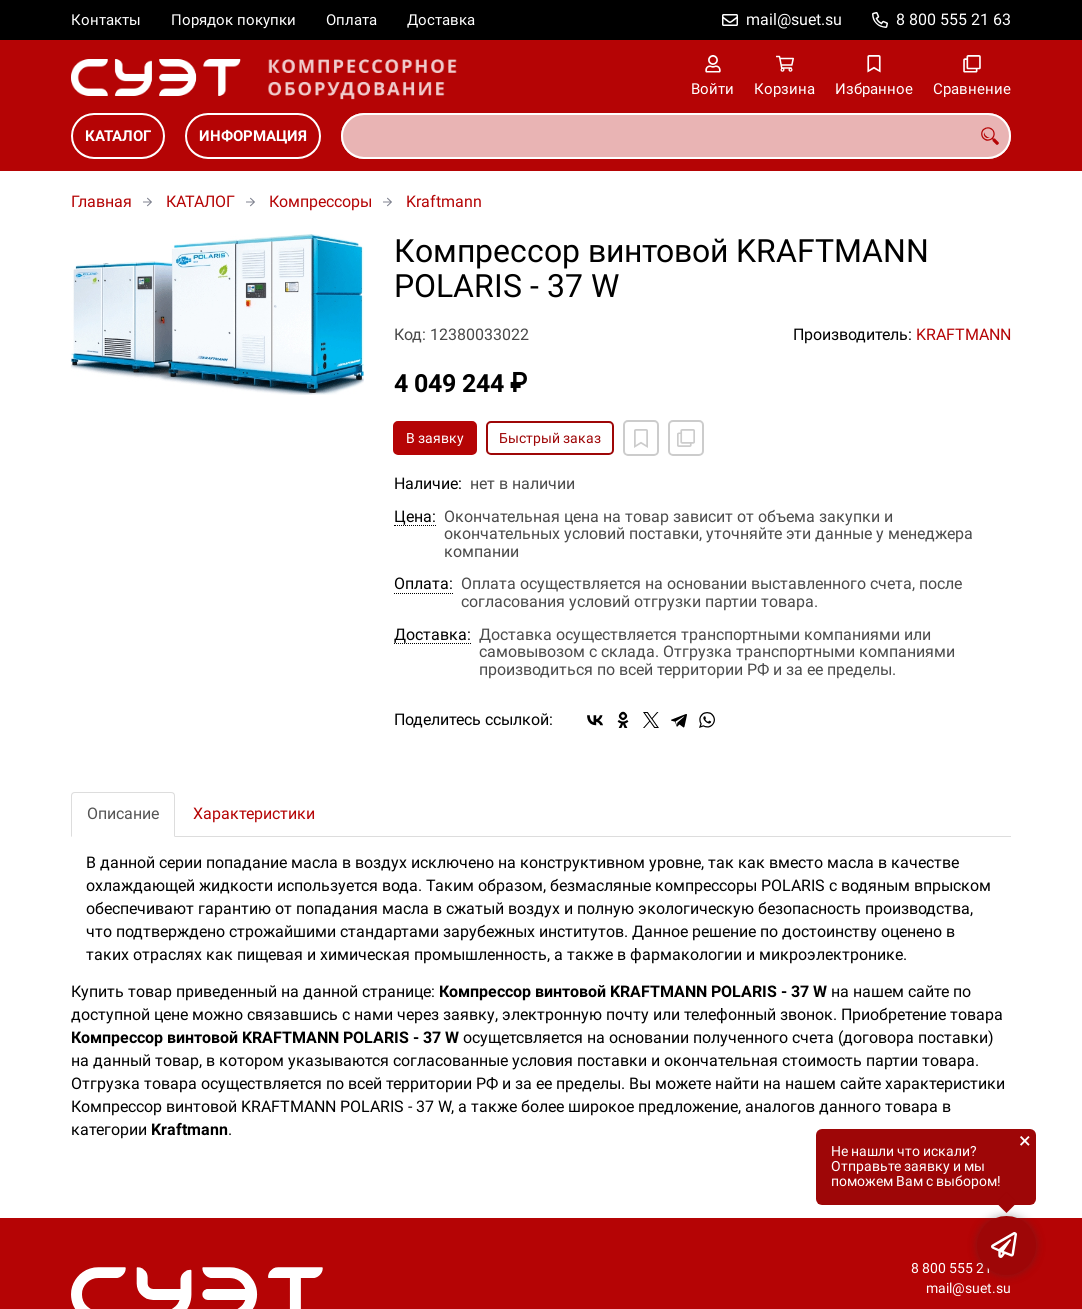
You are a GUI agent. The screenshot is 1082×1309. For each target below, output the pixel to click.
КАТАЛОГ (118, 136)
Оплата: (423, 584)
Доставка (441, 20)
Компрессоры (320, 201)
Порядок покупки (233, 20)
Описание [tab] (123, 813)
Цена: (415, 517)
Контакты (106, 20)
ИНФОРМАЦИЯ (253, 136)
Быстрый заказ (550, 438)
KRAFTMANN (963, 334)
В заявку (435, 438)
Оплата (351, 20)
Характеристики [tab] (254, 813)
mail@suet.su (794, 19)
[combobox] (676, 136)
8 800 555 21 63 (953, 19)
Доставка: (432, 635)
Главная (101, 201)
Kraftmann (444, 201)
